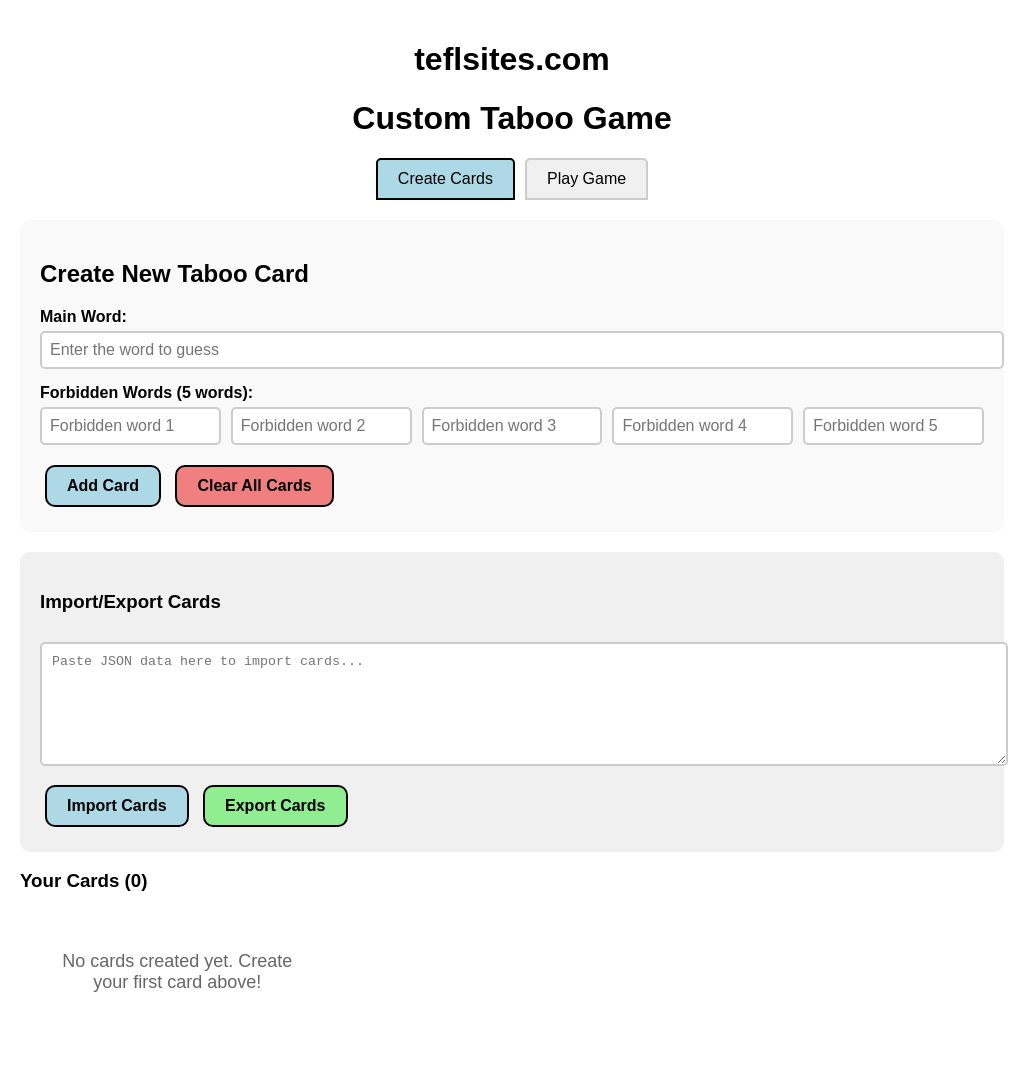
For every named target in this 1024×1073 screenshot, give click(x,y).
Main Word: (83, 316)
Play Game (586, 178)
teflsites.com (512, 59)
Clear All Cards (254, 485)
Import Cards (117, 805)
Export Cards (275, 805)
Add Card (103, 485)
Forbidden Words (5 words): (146, 392)
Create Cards (445, 178)
